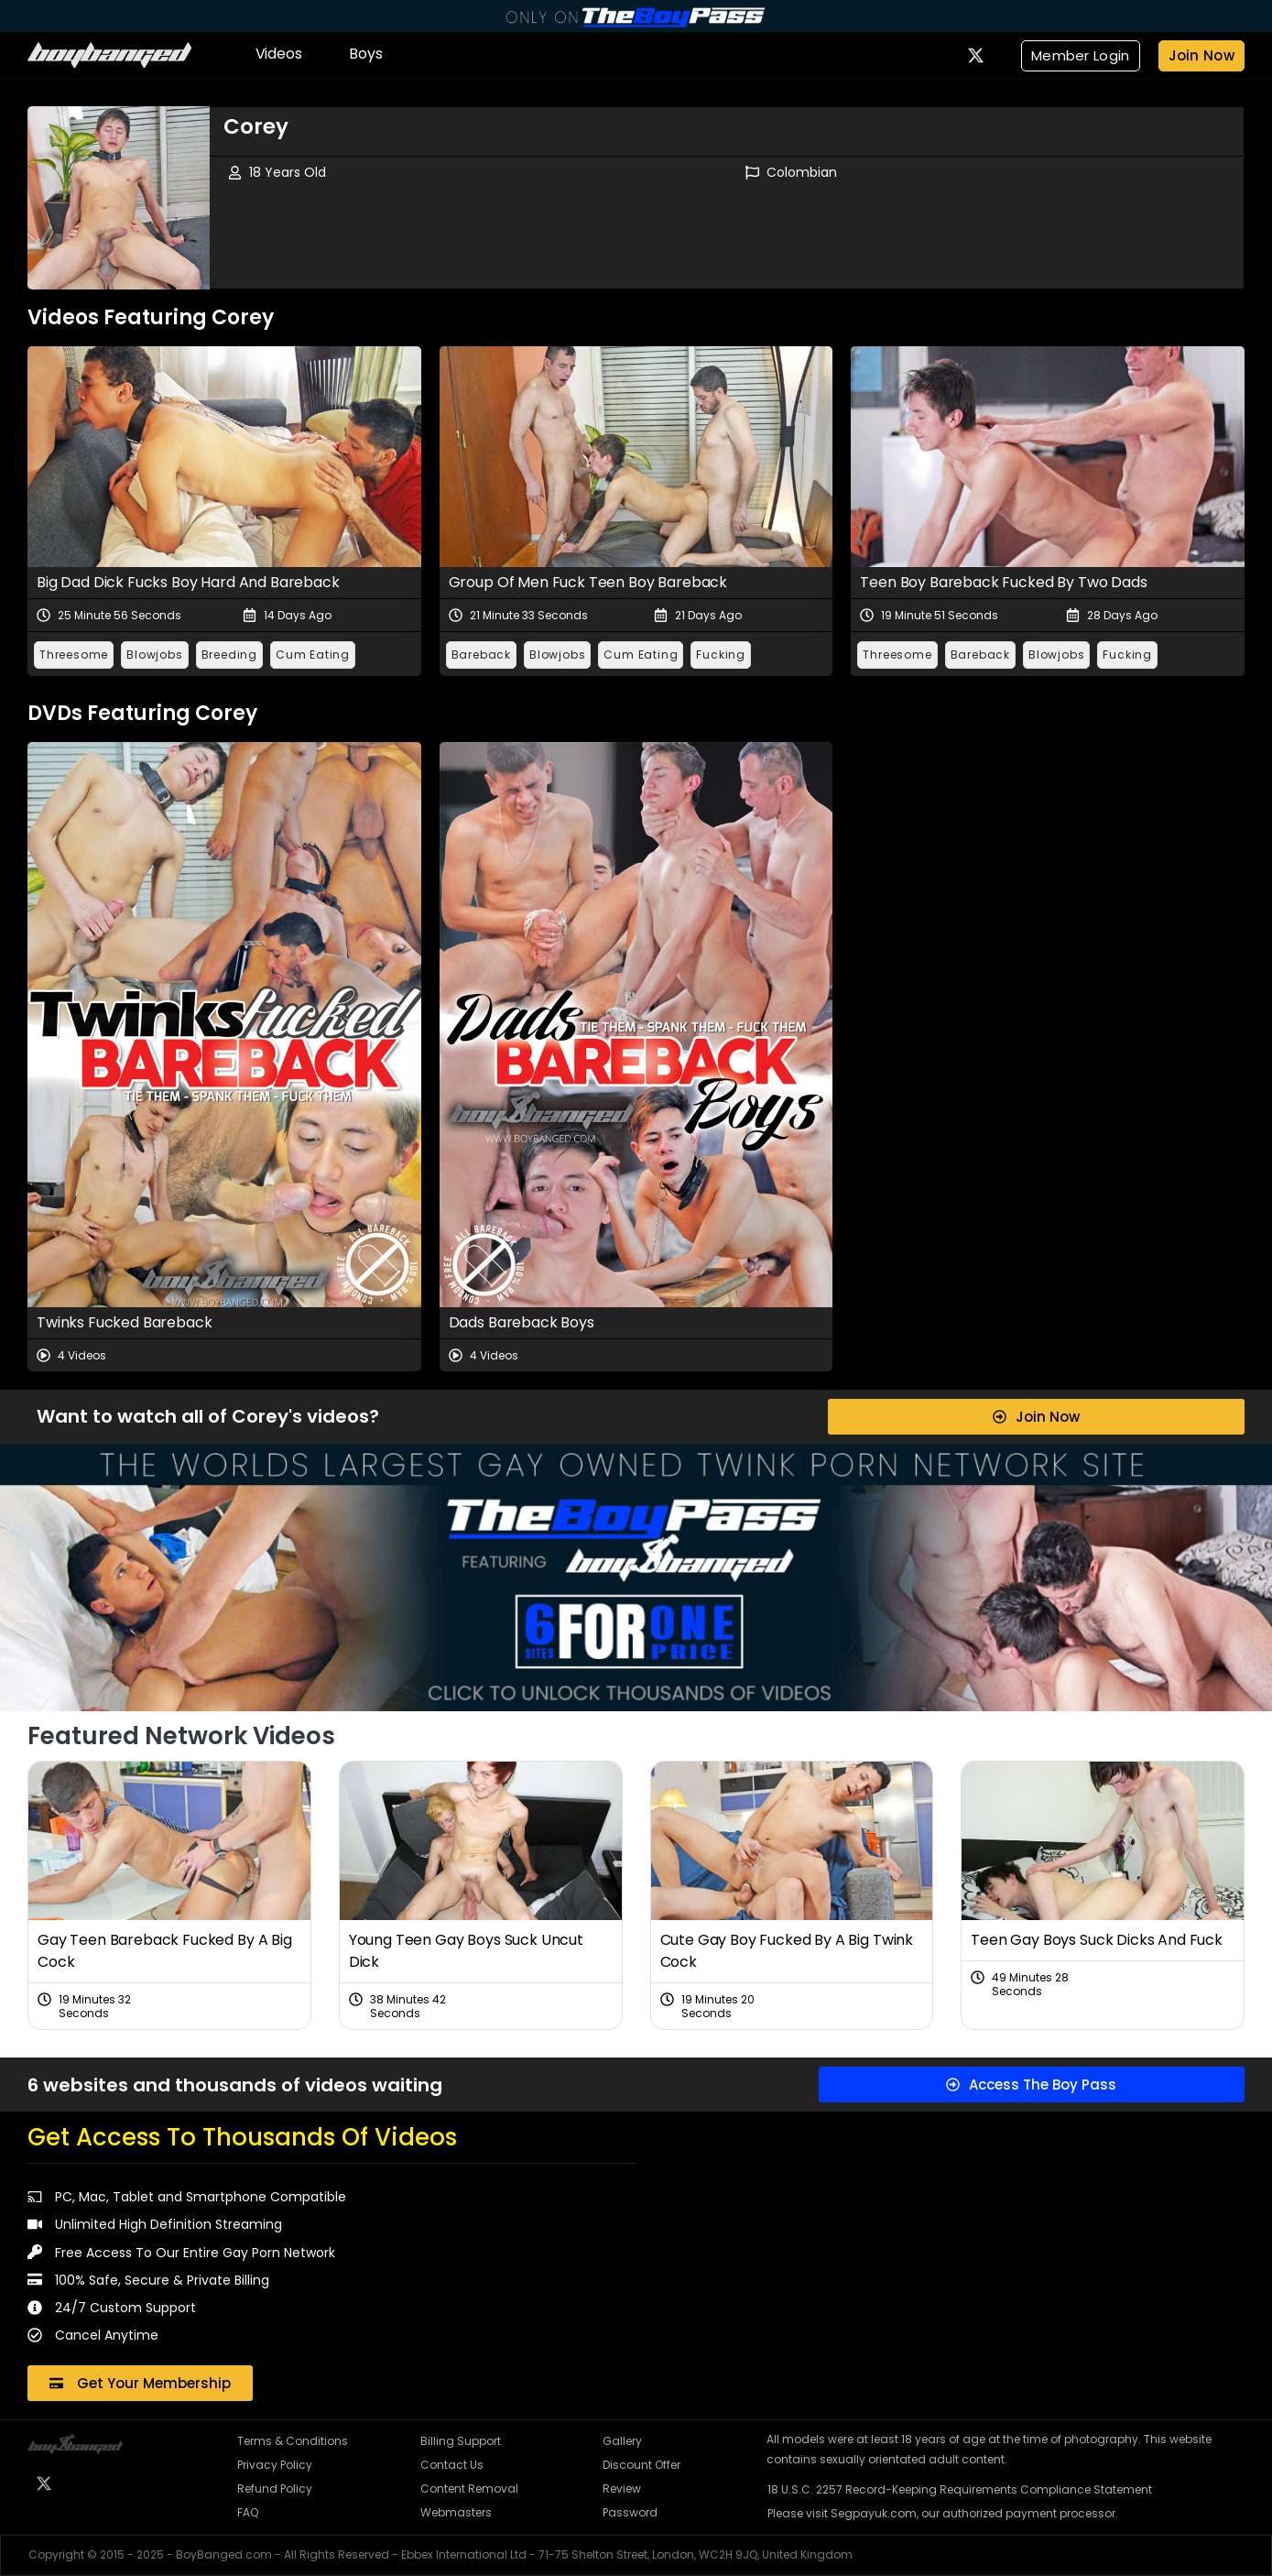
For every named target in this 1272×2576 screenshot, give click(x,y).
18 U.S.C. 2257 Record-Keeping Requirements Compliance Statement (959, 2489)
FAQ (247, 2512)
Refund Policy (274, 2488)
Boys (365, 53)
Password (630, 2512)
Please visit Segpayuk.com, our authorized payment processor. (942, 2513)
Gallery (622, 2441)
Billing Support (460, 2441)
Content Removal (469, 2488)
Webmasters (456, 2512)
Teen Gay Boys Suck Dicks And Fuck (1097, 1939)
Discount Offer (641, 2464)
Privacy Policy (274, 2464)
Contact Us (452, 2464)
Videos (278, 53)
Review (622, 2488)
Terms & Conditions (292, 2441)
